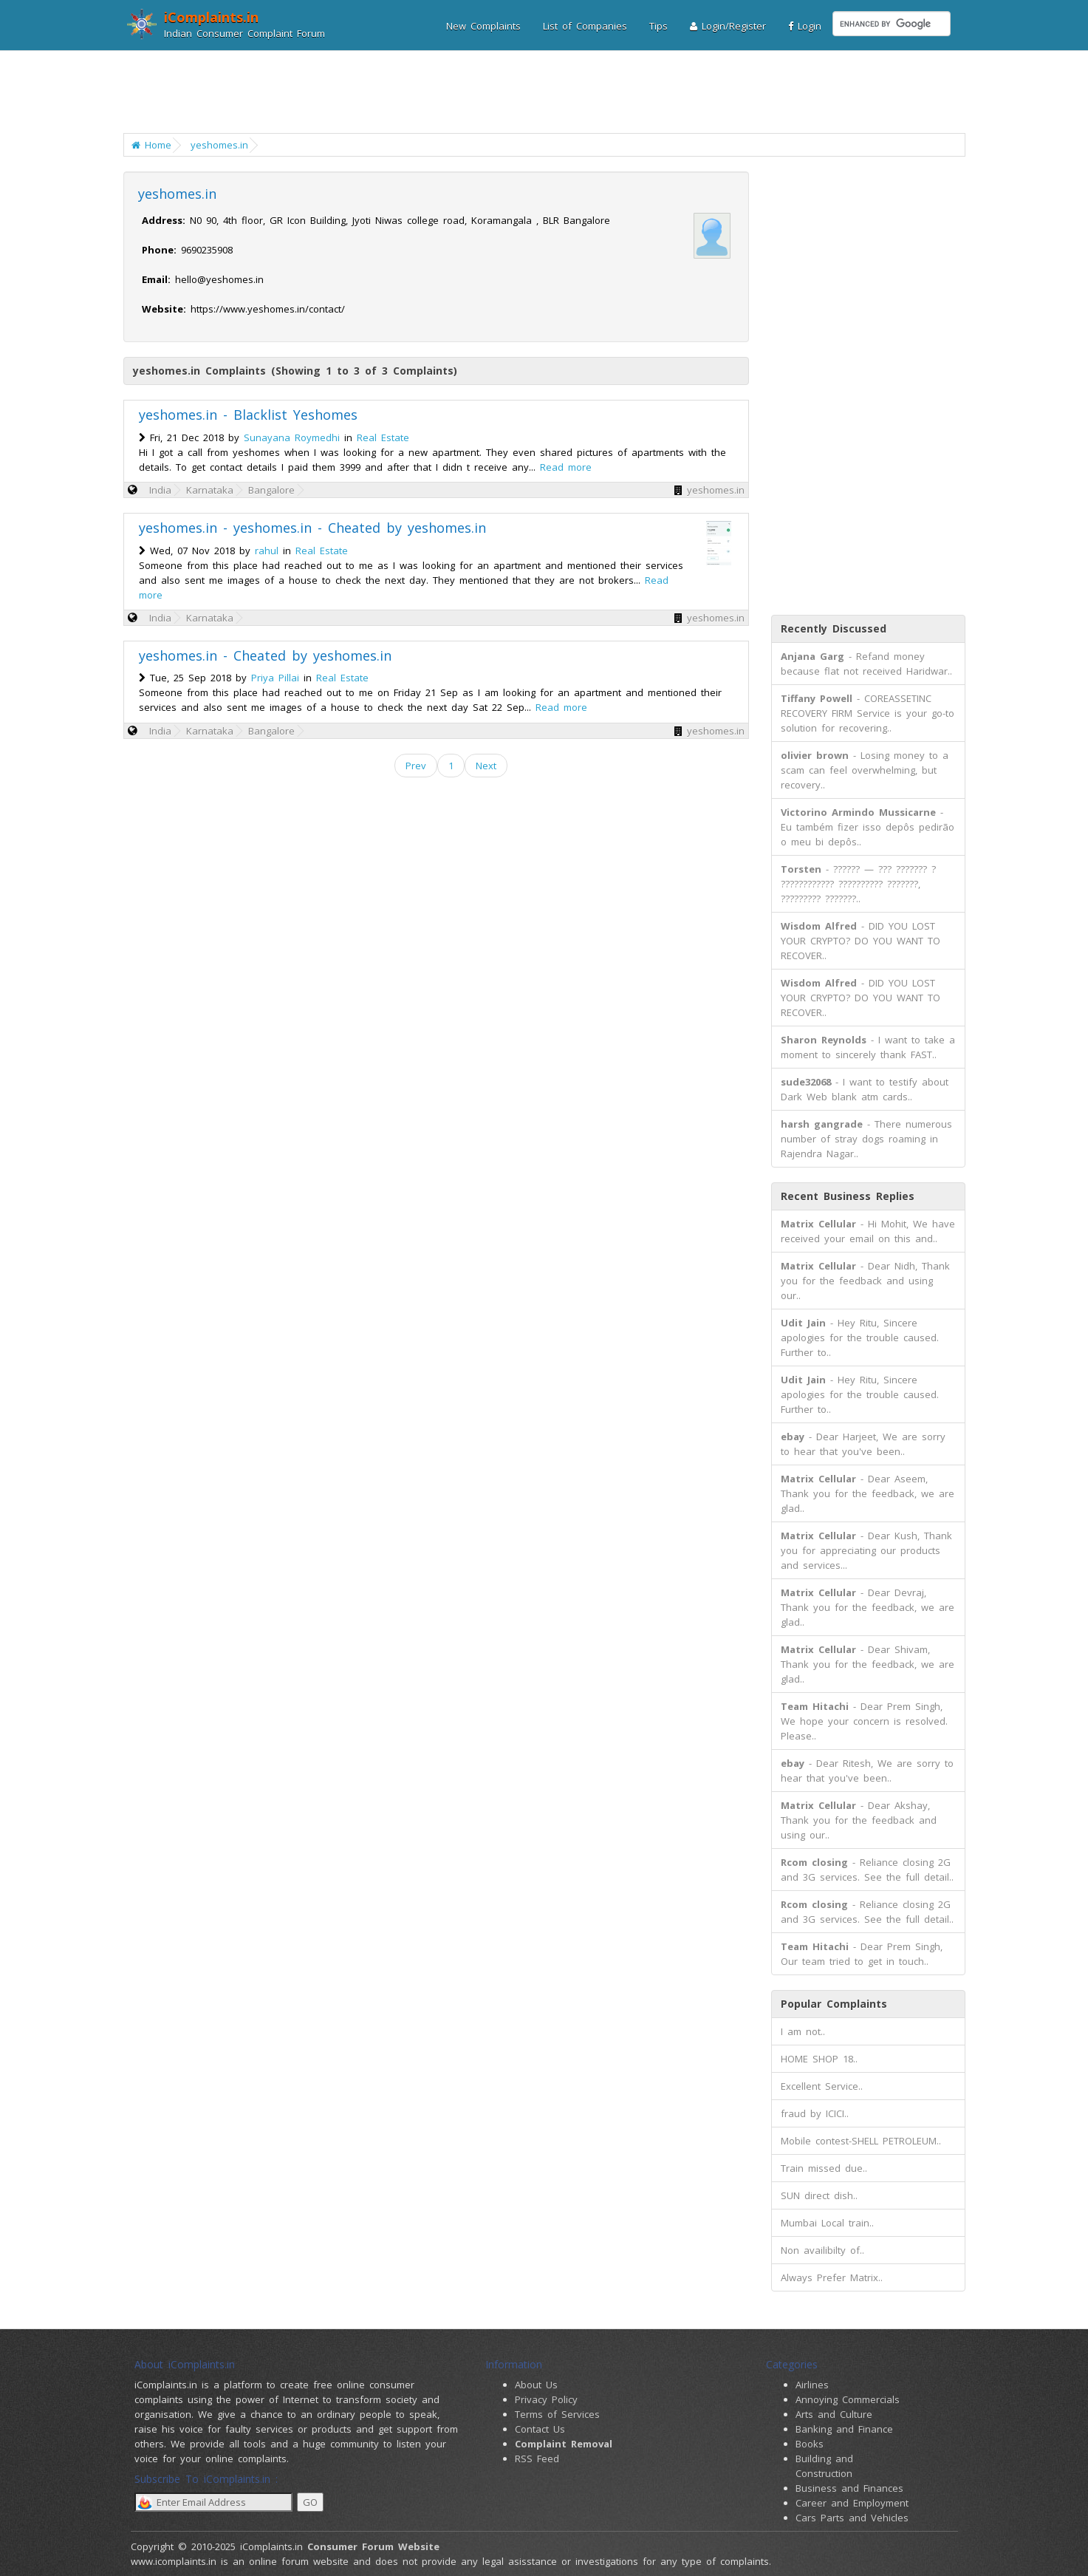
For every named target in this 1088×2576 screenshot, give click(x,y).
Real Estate (383, 437)
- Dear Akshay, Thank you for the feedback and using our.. (859, 1820)
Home (151, 144)
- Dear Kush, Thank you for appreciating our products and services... (866, 1550)
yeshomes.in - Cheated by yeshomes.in (265, 655)
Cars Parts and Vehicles (852, 2517)
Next (486, 765)
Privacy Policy (546, 2399)
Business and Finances (849, 2488)
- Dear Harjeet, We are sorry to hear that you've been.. (863, 1444)
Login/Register (728, 26)
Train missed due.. (824, 2168)
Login (804, 26)
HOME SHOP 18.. (819, 2058)
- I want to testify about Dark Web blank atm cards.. (864, 1089)
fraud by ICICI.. (815, 2113)
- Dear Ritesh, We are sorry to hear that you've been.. (867, 1770)
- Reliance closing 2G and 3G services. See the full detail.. (867, 1870)
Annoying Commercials (848, 2399)
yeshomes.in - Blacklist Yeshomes (248, 414)
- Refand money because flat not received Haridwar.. (866, 664)
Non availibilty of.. (822, 2250)
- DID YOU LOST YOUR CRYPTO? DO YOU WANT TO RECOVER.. (860, 940)
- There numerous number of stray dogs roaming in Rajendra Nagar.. (866, 1138)
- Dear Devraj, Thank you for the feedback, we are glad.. (867, 1607)
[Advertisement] (535, 92)
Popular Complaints (834, 2004)
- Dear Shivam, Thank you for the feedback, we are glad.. (867, 1664)
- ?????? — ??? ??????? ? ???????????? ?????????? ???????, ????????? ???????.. (858, 883)
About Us (536, 2384)
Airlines (812, 2384)
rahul (266, 550)
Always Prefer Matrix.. (832, 2277)
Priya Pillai (275, 677)
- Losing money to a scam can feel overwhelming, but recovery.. (864, 770)
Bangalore (271, 490)
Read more (566, 467)
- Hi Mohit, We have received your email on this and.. (868, 1231)
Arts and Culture (834, 2414)
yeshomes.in (219, 144)
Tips (658, 26)
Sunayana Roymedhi (292, 437)
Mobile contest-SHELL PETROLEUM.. (861, 2140)
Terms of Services (557, 2414)
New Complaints (483, 26)
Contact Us (540, 2429)
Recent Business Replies (847, 1196)
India (160, 490)
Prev (416, 765)
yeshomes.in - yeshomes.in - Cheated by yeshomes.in (312, 527)
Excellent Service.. (822, 2086)
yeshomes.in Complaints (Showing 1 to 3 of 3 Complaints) (295, 371)
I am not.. (803, 2031)
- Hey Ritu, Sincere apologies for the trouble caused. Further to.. (860, 1337)
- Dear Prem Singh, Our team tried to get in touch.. (861, 1954)
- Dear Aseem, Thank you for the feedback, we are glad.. (867, 1493)
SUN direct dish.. (819, 2195)
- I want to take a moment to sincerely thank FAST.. (868, 1047)
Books (810, 2443)
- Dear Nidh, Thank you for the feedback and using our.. (865, 1280)
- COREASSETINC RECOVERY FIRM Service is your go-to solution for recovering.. (867, 713)
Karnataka (209, 490)
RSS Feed (537, 2458)
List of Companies (585, 26)
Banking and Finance (844, 2429)
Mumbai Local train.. (827, 2222)
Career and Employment (852, 2502)
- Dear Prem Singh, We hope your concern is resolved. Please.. (864, 1721)
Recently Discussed (833, 628)
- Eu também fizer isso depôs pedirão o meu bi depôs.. (867, 826)
